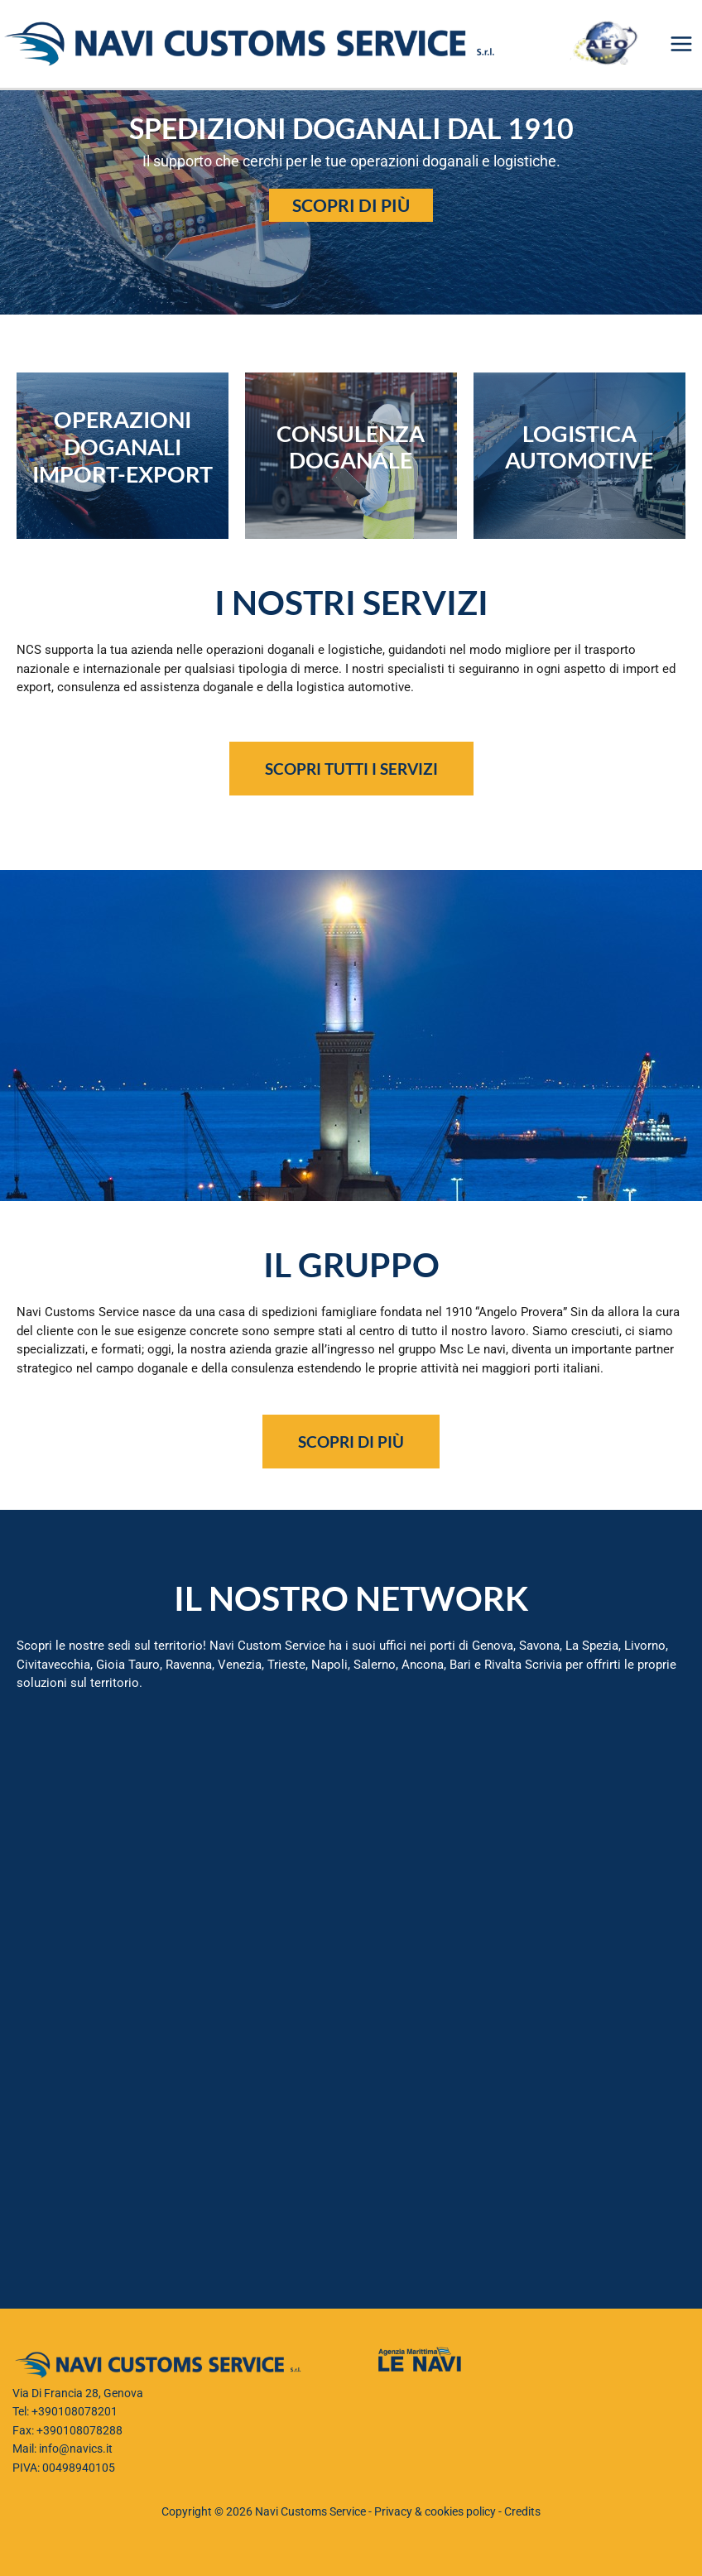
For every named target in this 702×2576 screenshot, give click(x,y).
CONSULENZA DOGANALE (350, 447)
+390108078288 (79, 2430)
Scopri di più (351, 205)
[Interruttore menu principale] (682, 44)
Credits (522, 2511)
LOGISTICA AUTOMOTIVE (579, 447)
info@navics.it (76, 2448)
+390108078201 (74, 2411)
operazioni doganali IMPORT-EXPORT (122, 447)
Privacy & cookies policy (435, 2511)
